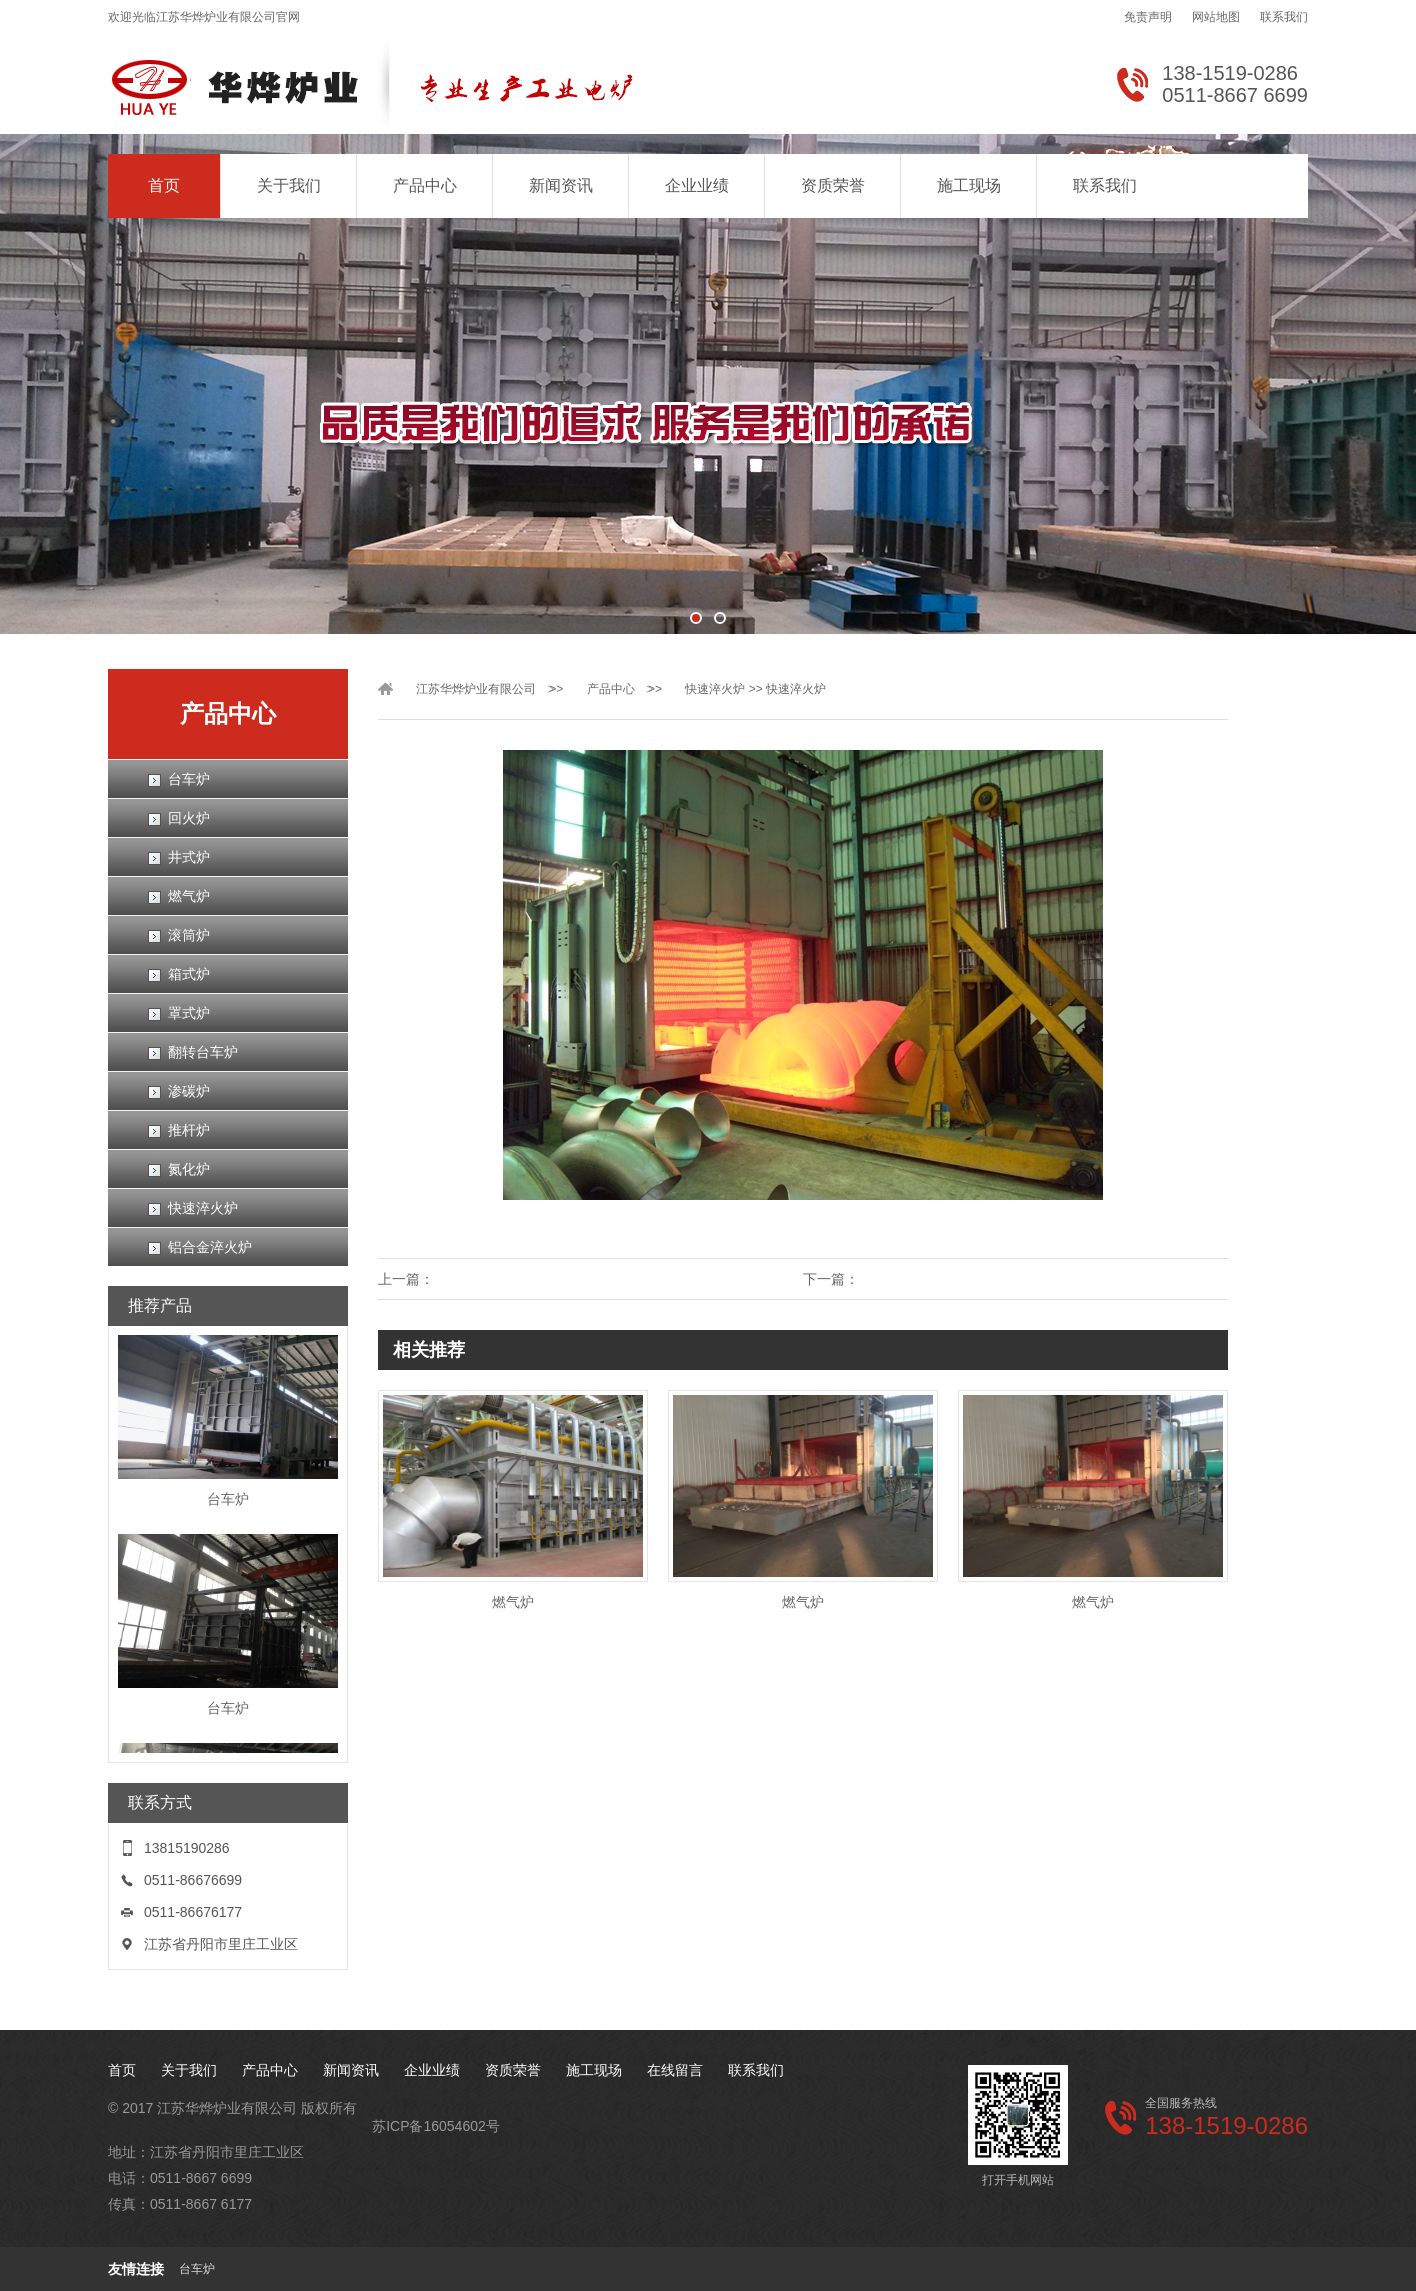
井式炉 (189, 857)
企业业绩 (697, 185)
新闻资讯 (561, 185)
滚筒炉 (189, 935)
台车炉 (189, 779)
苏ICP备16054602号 (436, 2126)
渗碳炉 (189, 1091)
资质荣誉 (833, 185)
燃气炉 (189, 896)
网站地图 (1216, 17)
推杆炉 (189, 1130)
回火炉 (189, 818)
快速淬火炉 (203, 1208)
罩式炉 (189, 1013)
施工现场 (969, 185)
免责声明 (1148, 17)
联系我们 (1284, 17)
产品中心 (425, 185)
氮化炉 (189, 1169)
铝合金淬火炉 (210, 1247)
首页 (164, 185)
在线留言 (675, 2070)
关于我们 (289, 185)
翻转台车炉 (203, 1052)
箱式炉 (189, 974)
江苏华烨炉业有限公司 (476, 689)
